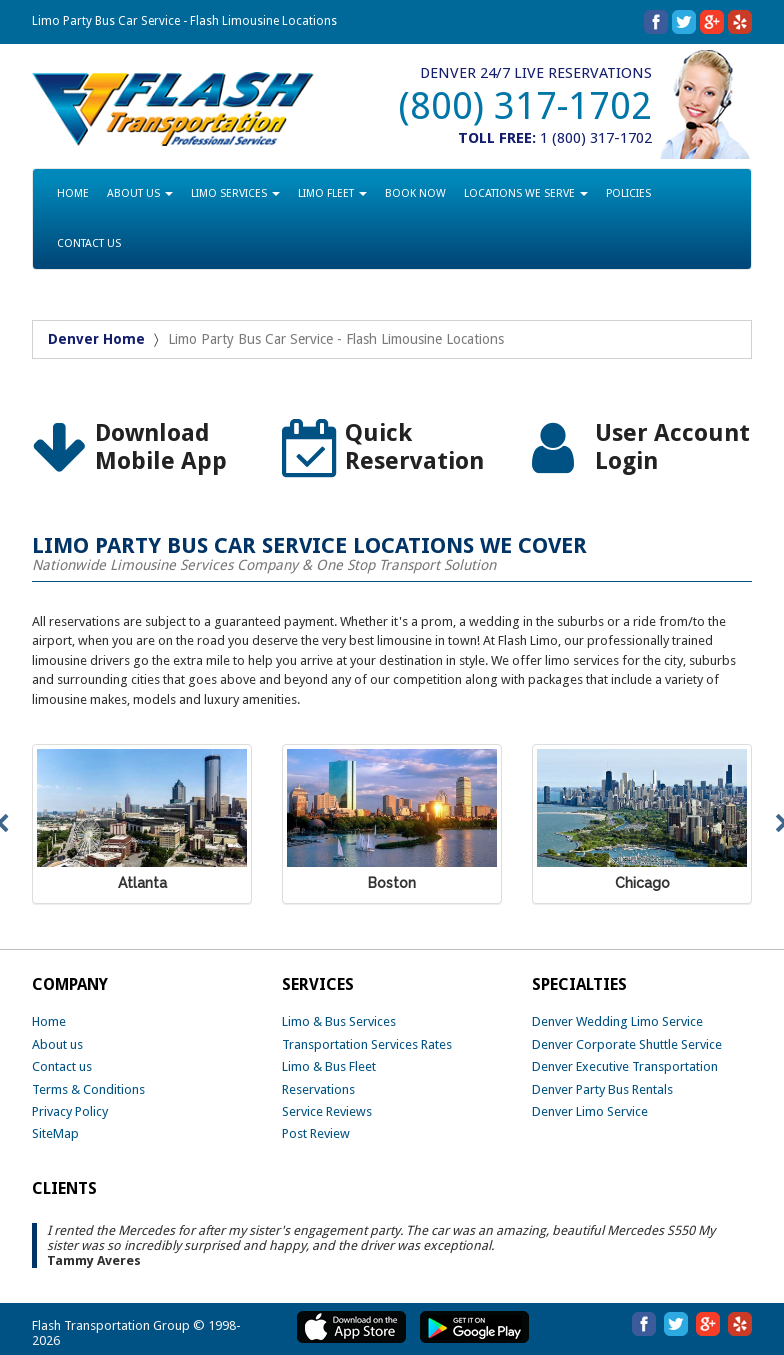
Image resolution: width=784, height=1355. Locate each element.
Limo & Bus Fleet (329, 1066)
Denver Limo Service (590, 1111)
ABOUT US (140, 193)
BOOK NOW (415, 193)
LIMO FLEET (332, 193)
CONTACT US (89, 243)
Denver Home (96, 339)
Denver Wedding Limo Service (617, 1021)
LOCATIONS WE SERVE (526, 193)
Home (49, 1021)
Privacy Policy (70, 1111)
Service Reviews (327, 1111)
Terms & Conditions (88, 1089)
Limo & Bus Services (339, 1021)
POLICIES (628, 193)
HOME (73, 193)
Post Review (316, 1133)
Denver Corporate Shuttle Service (627, 1044)
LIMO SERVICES (235, 193)
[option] (142, 448)
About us (57, 1044)
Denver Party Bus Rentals (602, 1089)
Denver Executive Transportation (625, 1066)
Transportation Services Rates (367, 1044)
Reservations (318, 1089)
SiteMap (55, 1133)
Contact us (62, 1066)
